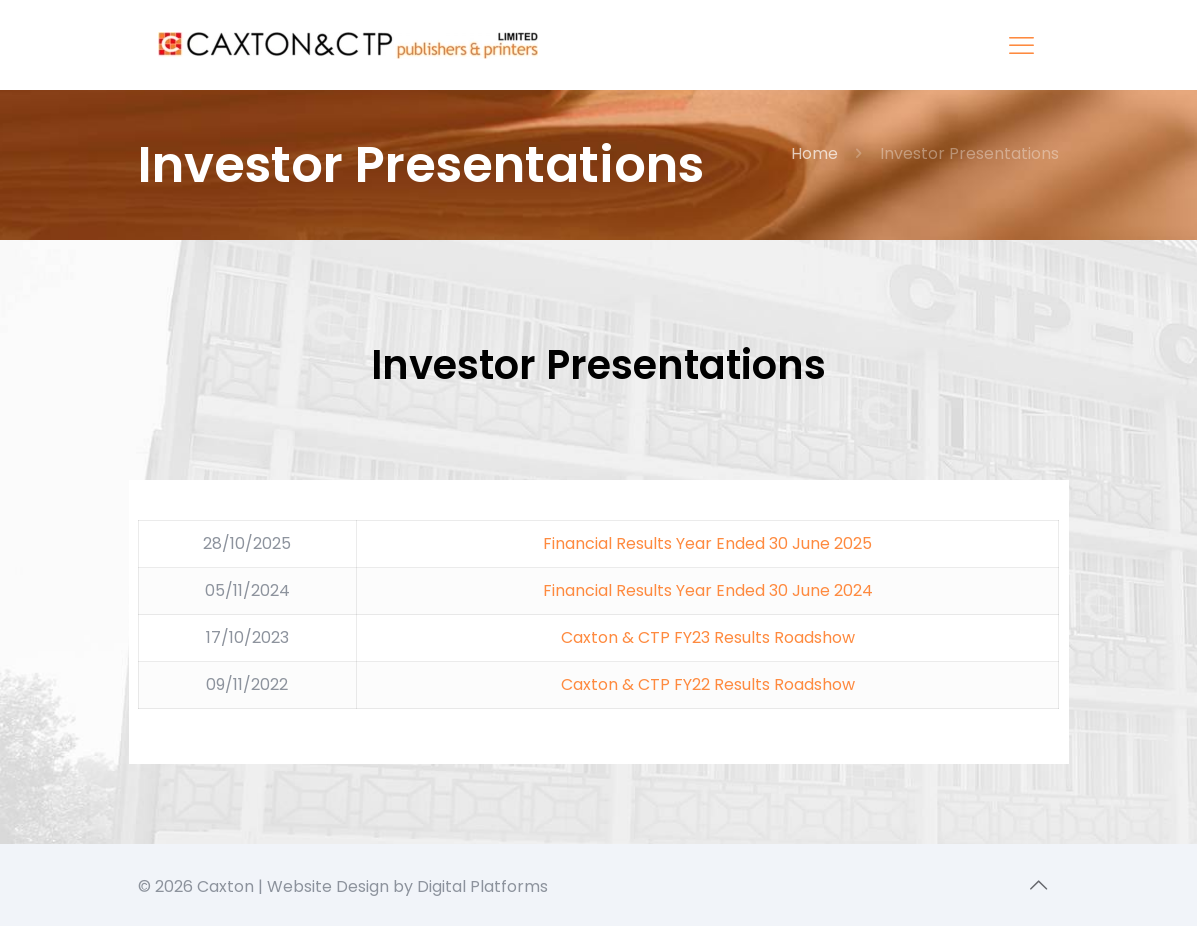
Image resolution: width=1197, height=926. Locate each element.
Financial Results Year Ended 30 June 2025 (707, 543)
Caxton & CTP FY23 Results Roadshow (708, 637)
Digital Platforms (482, 886)
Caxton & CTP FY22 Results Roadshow (708, 684)
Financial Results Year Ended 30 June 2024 (708, 590)
